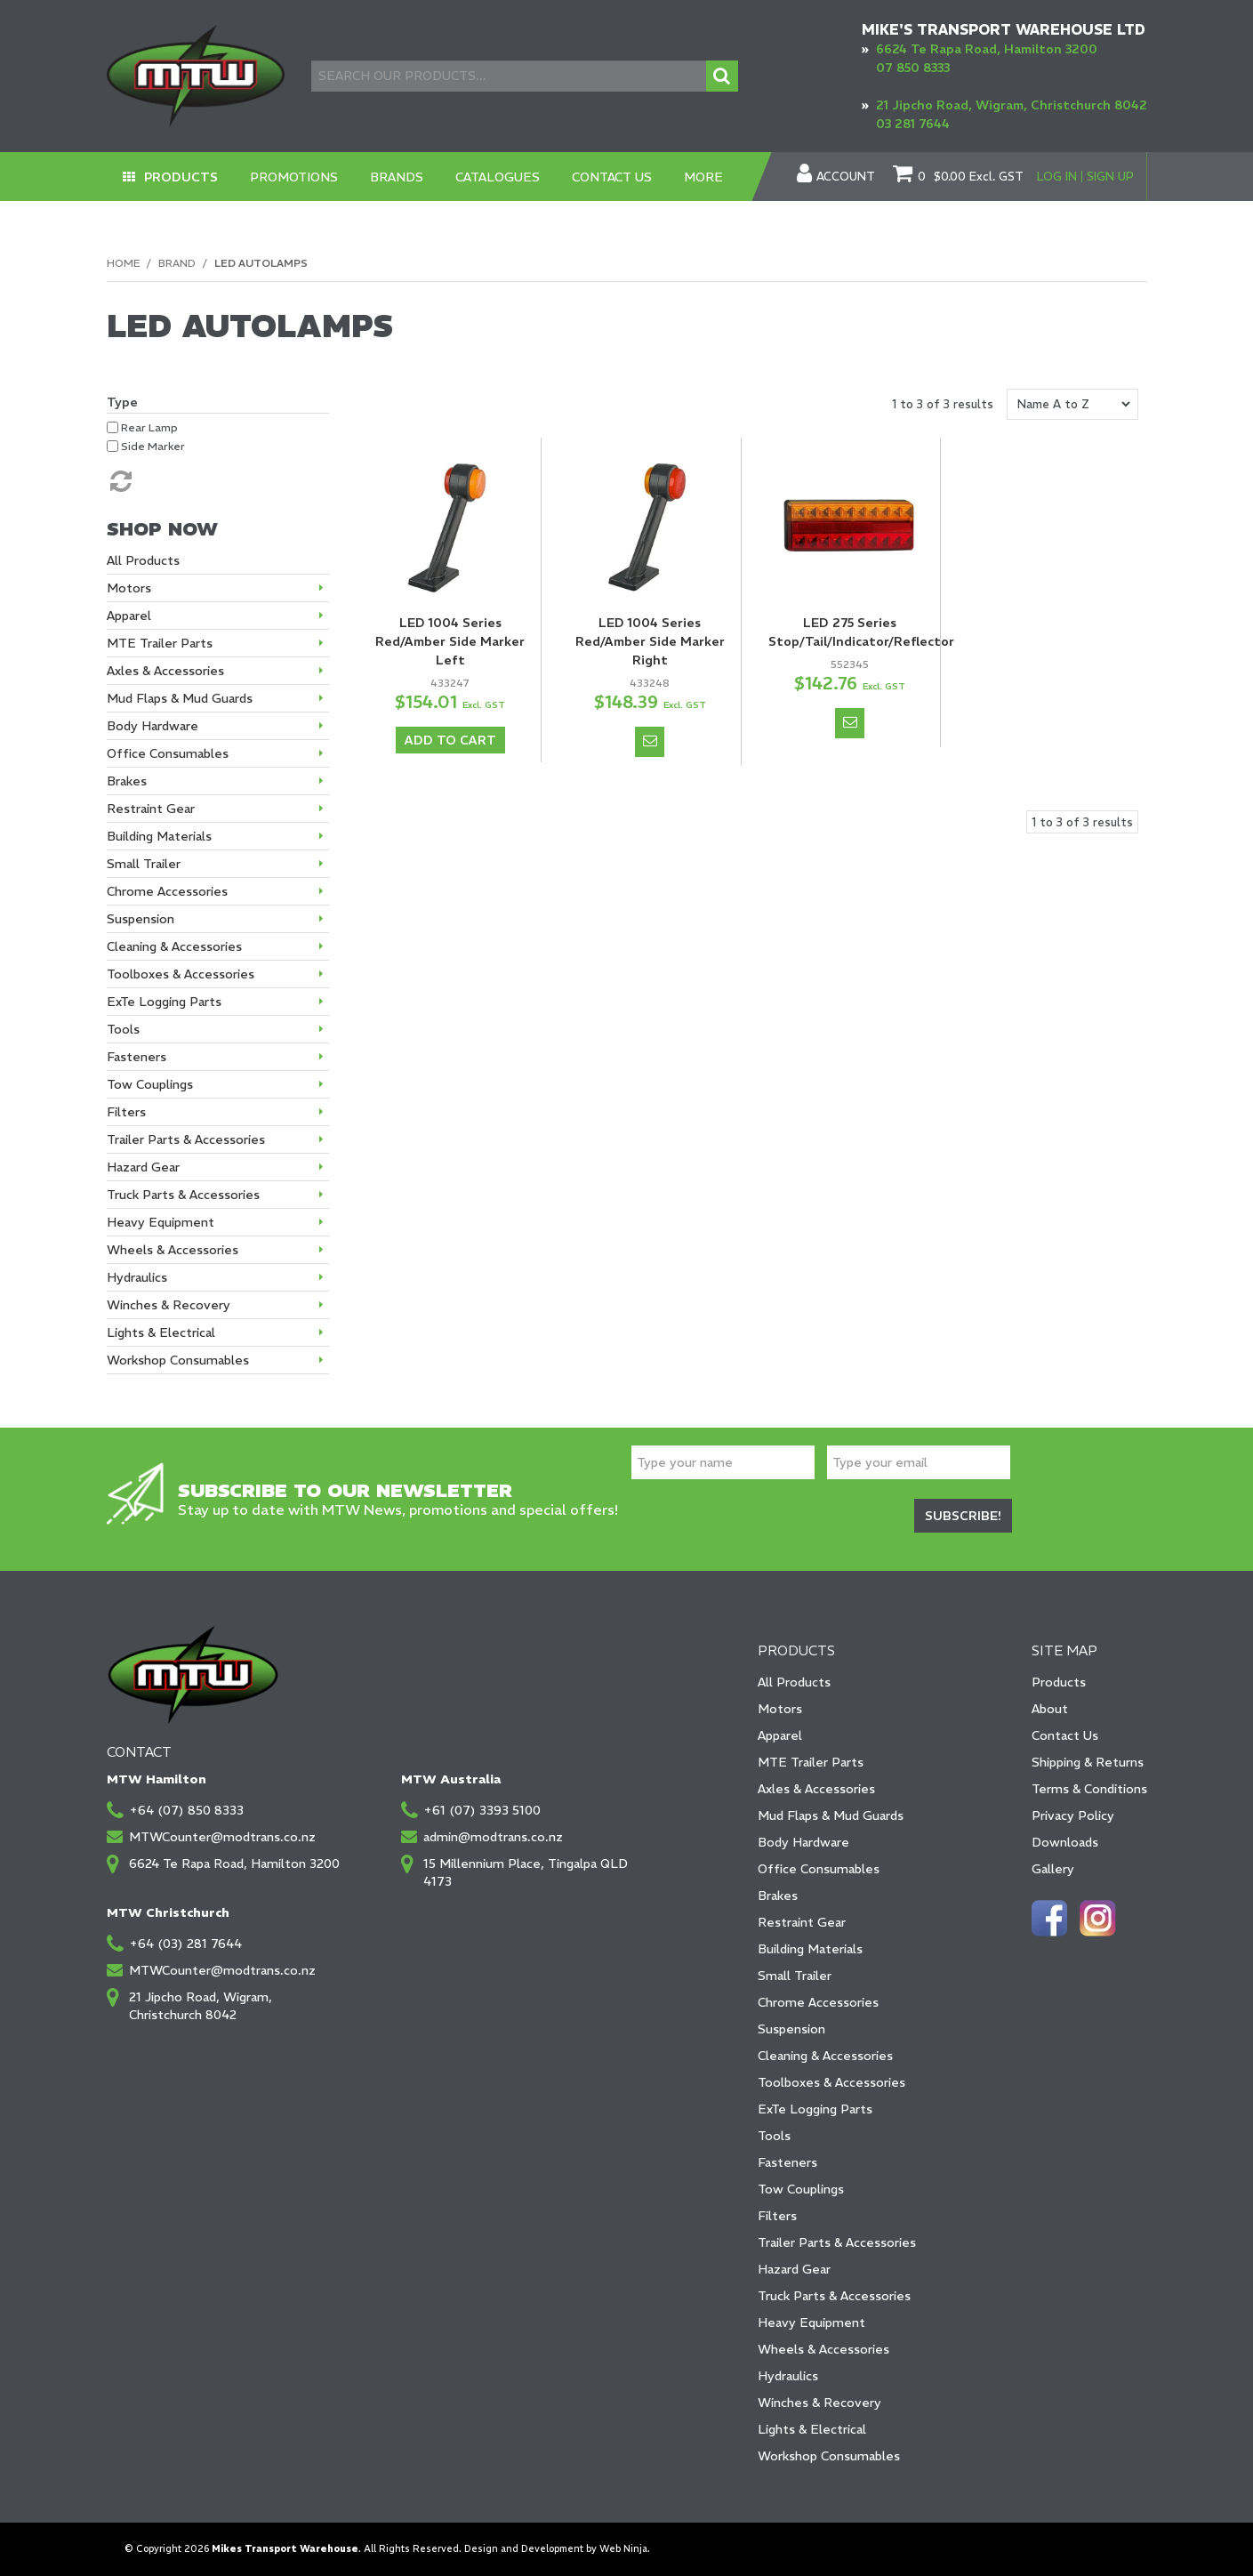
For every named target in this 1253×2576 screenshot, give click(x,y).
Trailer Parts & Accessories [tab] (186, 1139)
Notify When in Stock (649, 742)
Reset (119, 481)
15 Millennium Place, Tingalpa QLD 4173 (525, 1872)
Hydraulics (788, 2376)
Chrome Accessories (818, 2002)
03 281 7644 (913, 124)
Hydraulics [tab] (137, 1277)
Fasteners (787, 2162)
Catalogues (497, 177)
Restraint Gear (802, 1922)
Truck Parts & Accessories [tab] (183, 1195)
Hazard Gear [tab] (143, 1167)
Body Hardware (803, 1842)
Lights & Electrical (812, 2429)
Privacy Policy (1073, 1815)
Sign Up (1110, 176)
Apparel (780, 1735)
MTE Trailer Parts (810, 1762)
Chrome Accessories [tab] (167, 891)
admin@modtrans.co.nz (493, 1837)
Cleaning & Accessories (825, 2056)
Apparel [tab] (129, 616)
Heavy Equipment (811, 2322)
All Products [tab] (143, 560)
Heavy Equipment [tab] (160, 1222)
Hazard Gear (794, 2269)
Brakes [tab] (127, 781)
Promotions (294, 177)
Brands (396, 177)
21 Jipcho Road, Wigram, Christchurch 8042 (1011, 105)
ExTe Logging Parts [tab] (164, 1002)
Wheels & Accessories (823, 2349)
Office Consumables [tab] (168, 753)
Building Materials (810, 1949)
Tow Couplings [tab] (150, 1084)
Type (122, 402)
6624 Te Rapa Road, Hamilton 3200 (986, 49)
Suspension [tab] (140, 919)
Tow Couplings (801, 2189)
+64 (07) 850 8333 (186, 1810)
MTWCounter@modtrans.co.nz (222, 1837)
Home (123, 263)
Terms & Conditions (1089, 1789)
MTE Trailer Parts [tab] (160, 643)
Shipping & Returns (1088, 1762)
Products (181, 177)
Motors (780, 1709)
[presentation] (766, 1518)
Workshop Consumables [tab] (178, 1360)
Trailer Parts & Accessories (837, 2242)
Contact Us (612, 177)
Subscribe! (963, 1516)
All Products (794, 1682)
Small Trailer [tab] (144, 864)
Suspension (791, 2029)
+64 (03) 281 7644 (185, 1944)
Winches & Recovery (819, 2403)
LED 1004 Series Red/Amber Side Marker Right (650, 641)
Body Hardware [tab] (152, 726)
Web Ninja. (624, 2549)
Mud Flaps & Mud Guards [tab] (180, 698)
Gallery (1053, 1869)
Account (845, 177)
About (1050, 1709)
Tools (774, 2136)
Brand (177, 263)
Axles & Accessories (816, 1789)
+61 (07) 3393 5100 (482, 1810)
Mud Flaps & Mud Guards (831, 1815)
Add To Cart (450, 740)
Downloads (1065, 1842)
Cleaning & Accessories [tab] (174, 946)
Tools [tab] (123, 1029)
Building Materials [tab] (159, 836)
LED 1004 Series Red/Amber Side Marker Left (450, 641)
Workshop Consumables (829, 2456)
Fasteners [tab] (136, 1057)
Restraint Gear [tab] (151, 809)
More (703, 177)
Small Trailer (794, 1976)
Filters (777, 2216)
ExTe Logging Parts (815, 2109)
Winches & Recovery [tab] (168, 1305)
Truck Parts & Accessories (834, 2296)
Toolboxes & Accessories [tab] (180, 974)
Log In (1057, 176)
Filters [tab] (126, 1112)
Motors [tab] (129, 588)
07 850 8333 (913, 68)
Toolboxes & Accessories (831, 2082)
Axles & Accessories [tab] (165, 671)
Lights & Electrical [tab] (161, 1332)
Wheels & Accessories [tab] (172, 1250)
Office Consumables (819, 1869)
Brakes (778, 1896)
